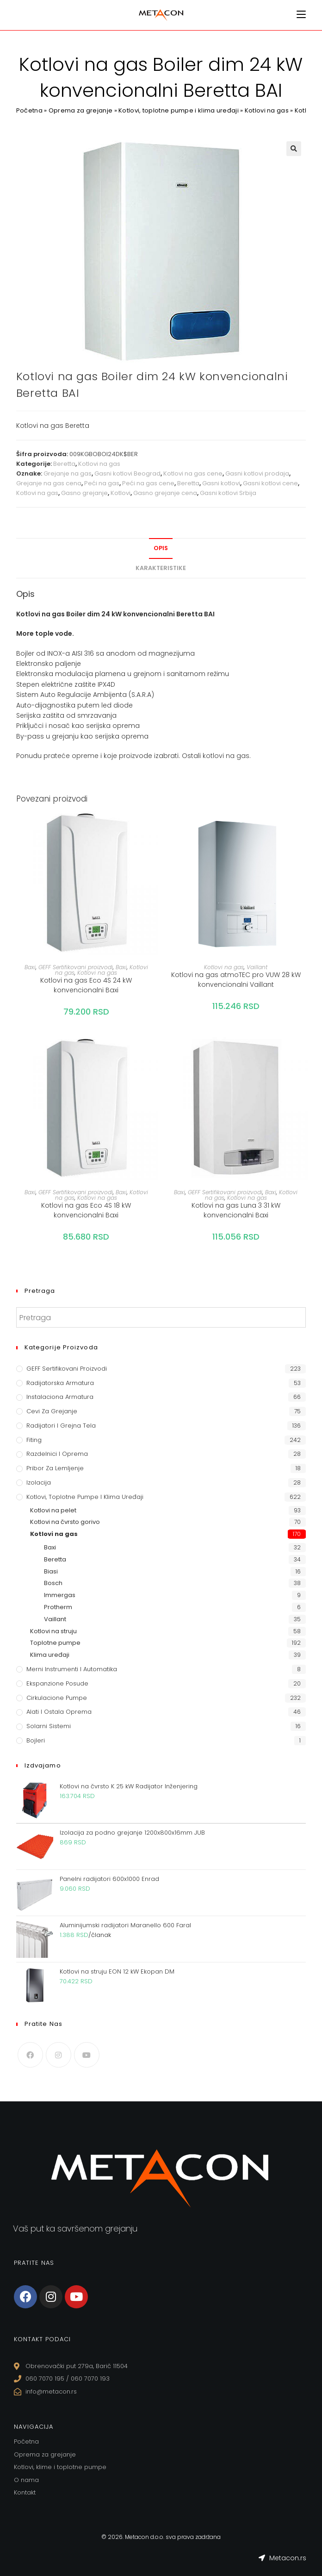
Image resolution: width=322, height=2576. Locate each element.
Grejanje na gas (67, 473)
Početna (29, 110)
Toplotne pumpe (55, 1642)
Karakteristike (161, 568)
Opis (161, 548)
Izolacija (38, 1482)
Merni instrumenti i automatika (71, 1669)
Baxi (30, 967)
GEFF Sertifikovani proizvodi (75, 967)
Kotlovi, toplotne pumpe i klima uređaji (178, 110)
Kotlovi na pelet (53, 1510)
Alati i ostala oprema (59, 1711)
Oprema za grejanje (80, 110)
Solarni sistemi (48, 1726)
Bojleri (35, 1740)
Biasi (51, 1571)
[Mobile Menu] (301, 14)
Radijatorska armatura (60, 1383)
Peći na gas (101, 483)
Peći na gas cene (148, 483)
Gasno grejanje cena (165, 493)
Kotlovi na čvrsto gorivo (65, 1521)
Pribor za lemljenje (55, 1468)
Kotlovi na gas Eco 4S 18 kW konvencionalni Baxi (86, 1210)
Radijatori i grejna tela (61, 1425)
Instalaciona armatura (59, 1396)
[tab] (161, 548)
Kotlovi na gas (267, 110)
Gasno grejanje (84, 493)
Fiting (34, 1439)
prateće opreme (71, 755)
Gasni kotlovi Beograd (127, 473)
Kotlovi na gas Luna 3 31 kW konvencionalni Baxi (236, 1210)
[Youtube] (86, 2055)
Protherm (58, 1607)
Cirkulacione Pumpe (56, 1697)
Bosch (53, 1583)
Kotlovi (120, 493)
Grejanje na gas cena (48, 483)
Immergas (59, 1595)
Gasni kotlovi (221, 483)
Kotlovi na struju (53, 1631)
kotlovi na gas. (227, 755)
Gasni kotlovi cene (270, 483)
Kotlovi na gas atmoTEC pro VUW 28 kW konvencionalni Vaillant (236, 979)
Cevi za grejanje (51, 1411)
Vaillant (257, 967)
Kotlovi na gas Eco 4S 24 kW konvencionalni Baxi (86, 985)
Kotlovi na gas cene (193, 473)
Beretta (64, 463)
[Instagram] (58, 2055)
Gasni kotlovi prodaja (257, 473)
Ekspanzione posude (57, 1683)
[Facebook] (30, 2055)
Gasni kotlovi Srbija (228, 493)
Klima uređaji (49, 1654)
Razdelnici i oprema (57, 1453)
